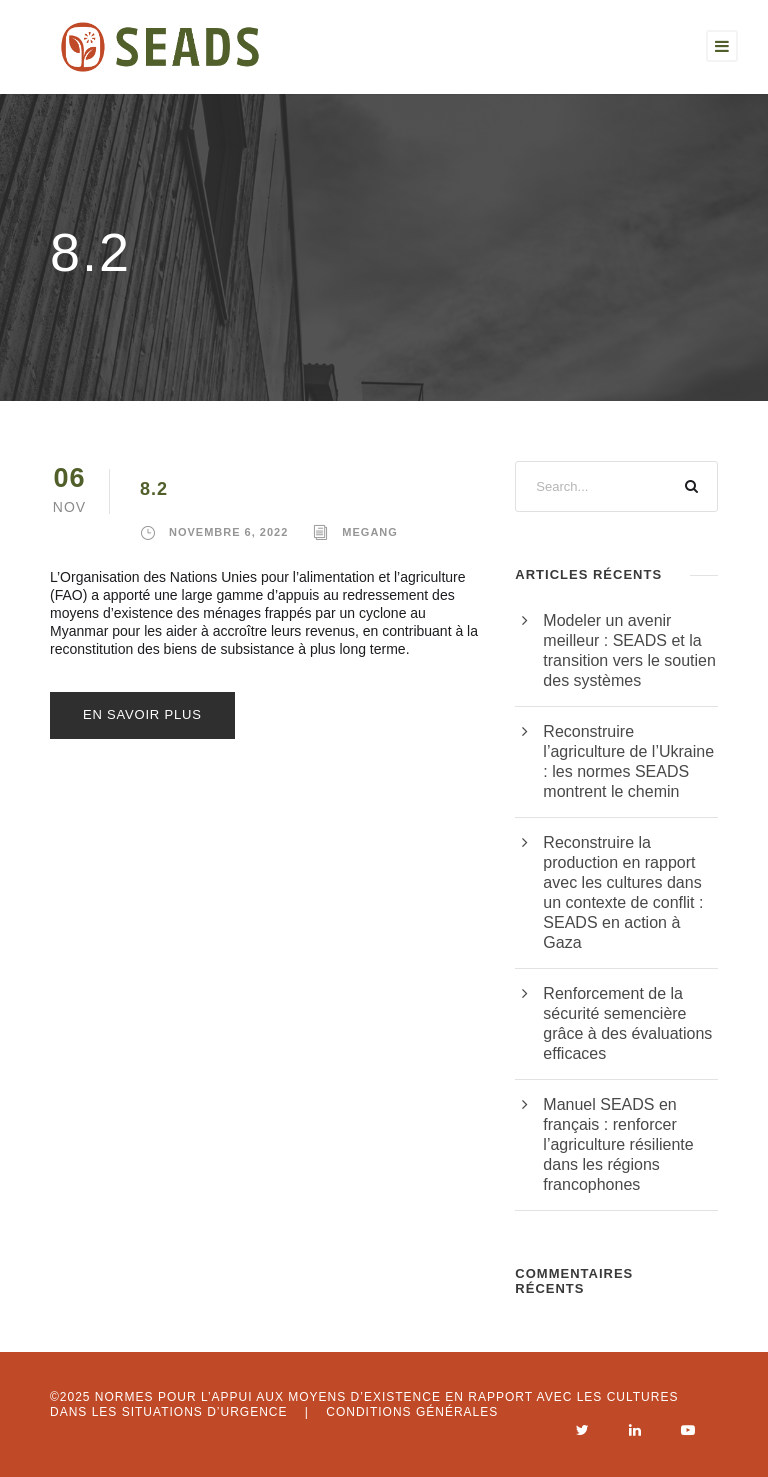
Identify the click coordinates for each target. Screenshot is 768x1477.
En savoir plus (142, 714)
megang (370, 532)
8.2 (154, 489)
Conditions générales (412, 1412)
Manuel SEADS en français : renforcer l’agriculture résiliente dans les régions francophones (618, 1144)
